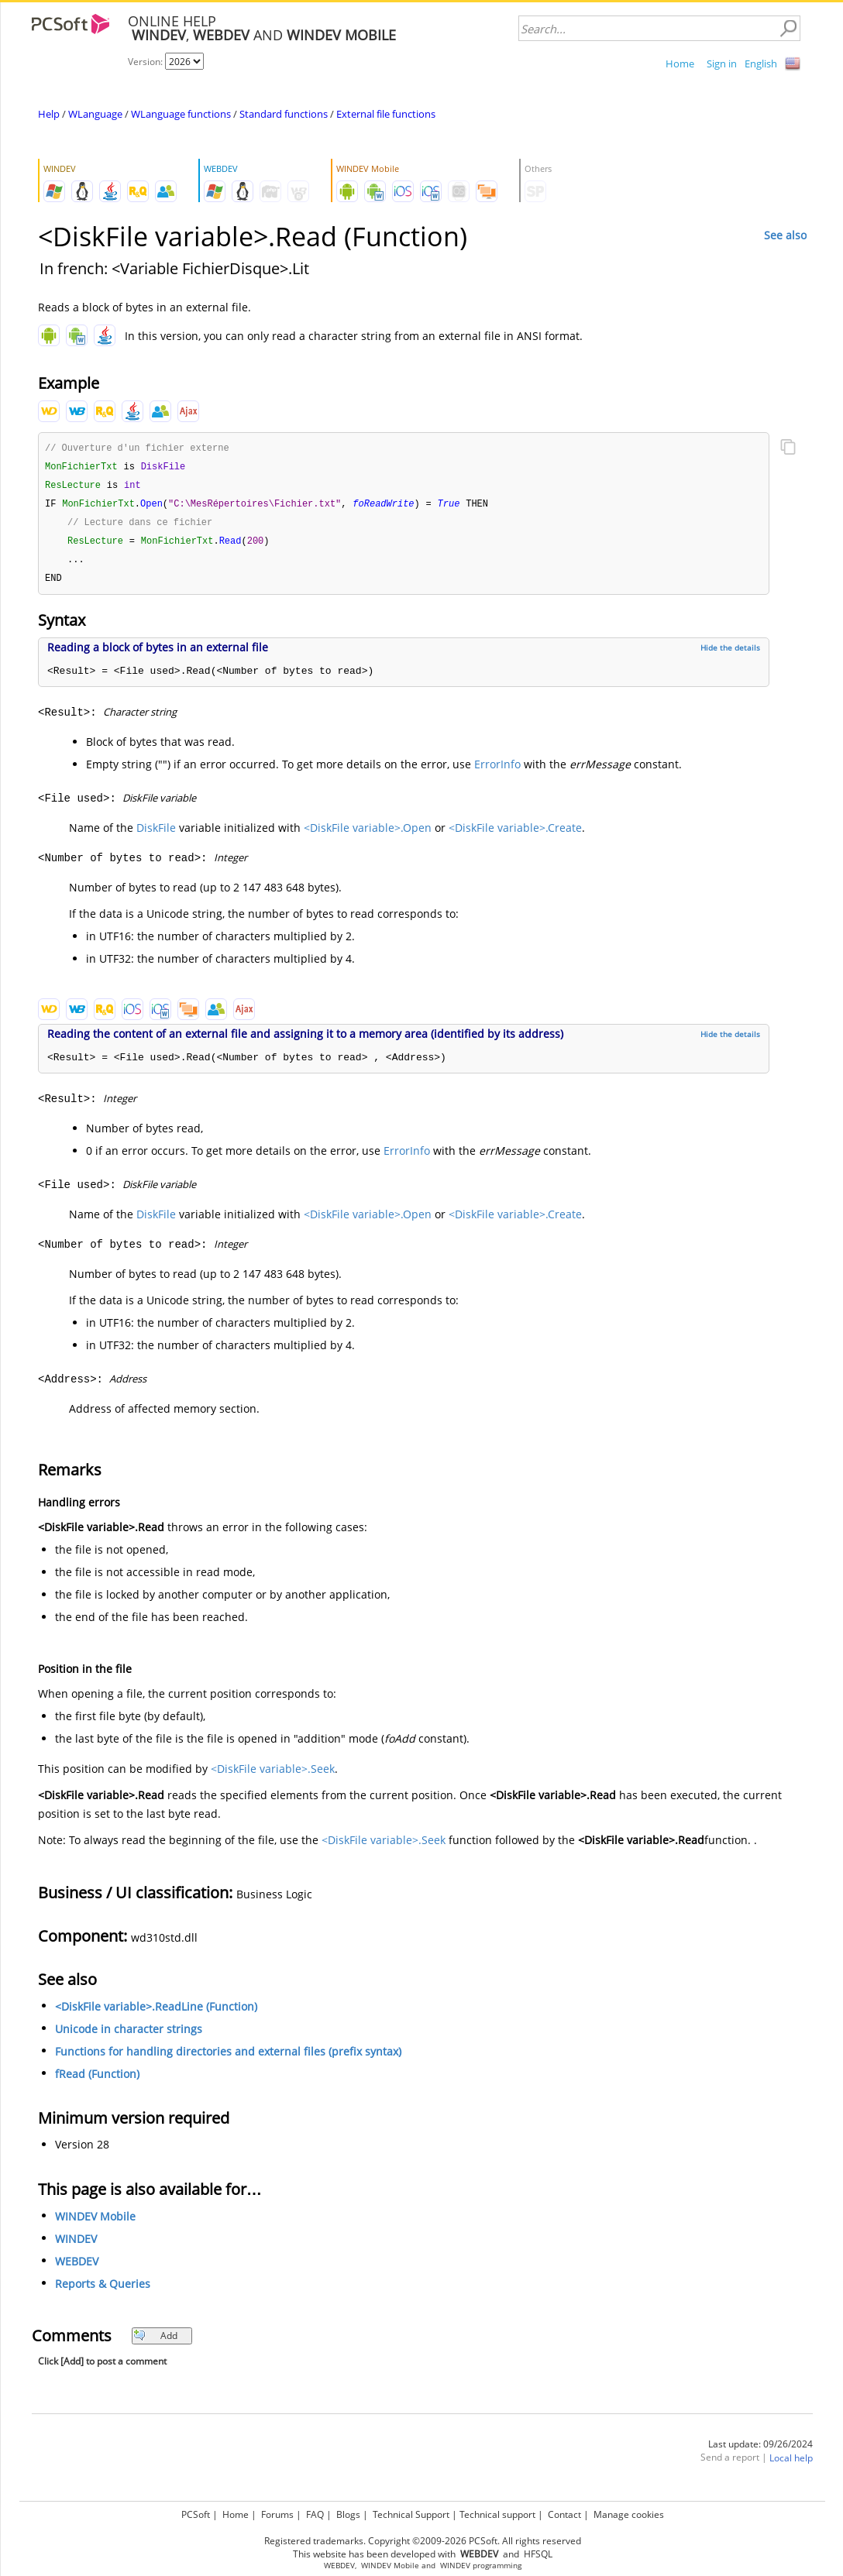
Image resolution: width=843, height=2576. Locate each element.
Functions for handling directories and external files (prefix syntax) (228, 2057)
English (761, 63)
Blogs (348, 2514)
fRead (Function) (97, 2080)
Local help (791, 2464)
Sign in (722, 63)
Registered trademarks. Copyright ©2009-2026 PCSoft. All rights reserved (422, 2540)
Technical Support (411, 2514)
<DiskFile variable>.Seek (273, 1774)
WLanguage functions (181, 114)
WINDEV (76, 2245)
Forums (277, 2514)
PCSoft (195, 2514)
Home (680, 63)
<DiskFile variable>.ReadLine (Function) (156, 2012)
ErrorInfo (497, 770)
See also (785, 235)
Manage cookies (629, 2514)
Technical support (497, 2514)
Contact (564, 2514)
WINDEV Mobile (95, 2222)
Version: (146, 61)
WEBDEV (76, 2267)
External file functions (385, 114)
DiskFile (156, 833)
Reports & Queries (102, 2289)
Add (155, 2341)
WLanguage (95, 114)
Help (49, 114)
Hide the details (730, 653)
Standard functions (283, 114)
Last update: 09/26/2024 (760, 2450)
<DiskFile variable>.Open (368, 833)
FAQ (315, 2514)
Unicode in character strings (128, 2035)
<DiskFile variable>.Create (515, 833)
